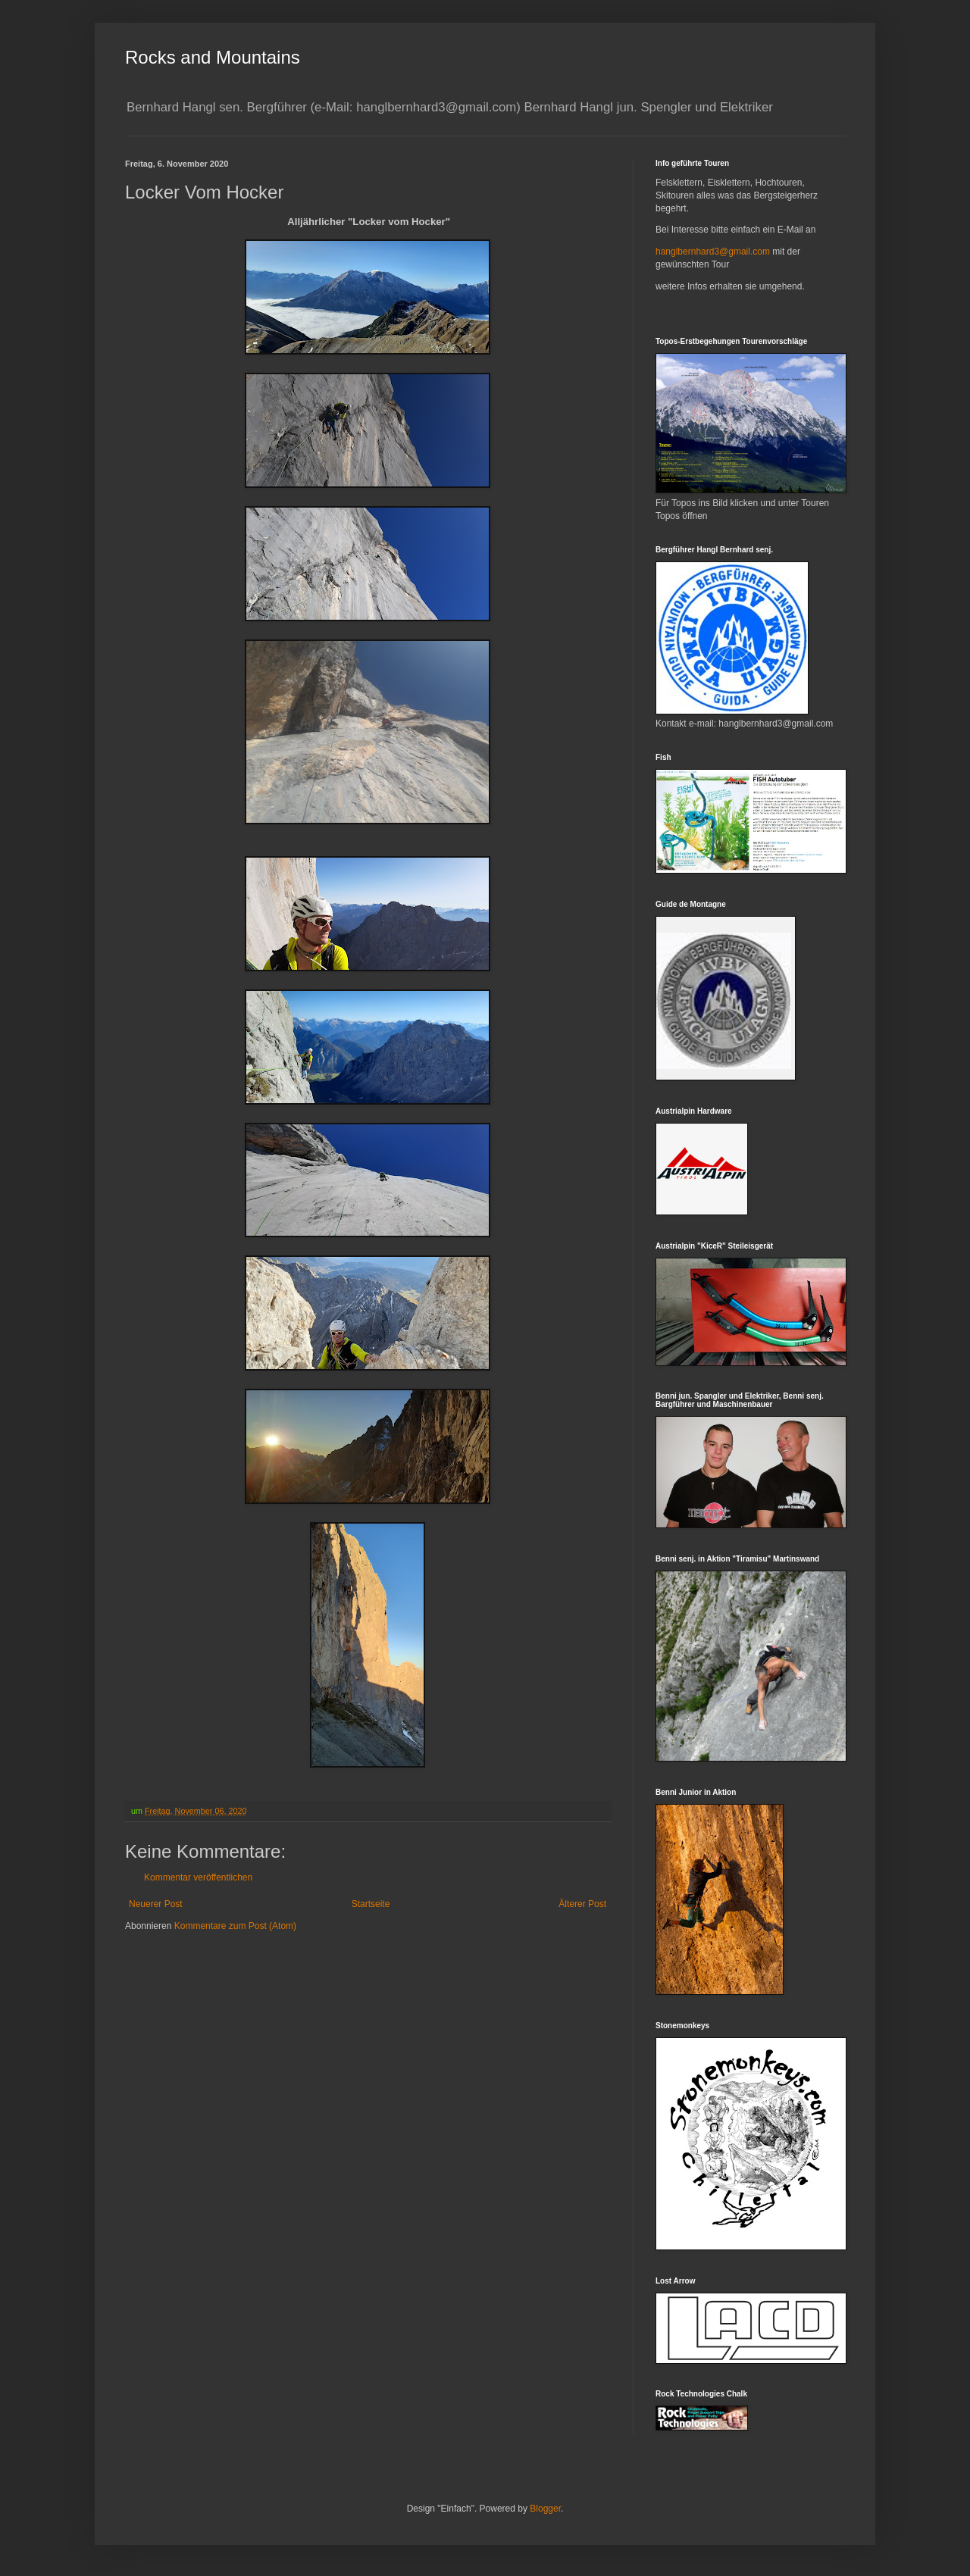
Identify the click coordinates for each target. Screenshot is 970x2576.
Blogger (545, 2508)
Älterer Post (582, 1904)
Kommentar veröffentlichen (198, 1877)
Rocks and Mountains (212, 57)
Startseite (371, 1904)
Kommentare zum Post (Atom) (235, 1926)
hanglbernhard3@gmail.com (713, 251)
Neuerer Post (156, 1904)
